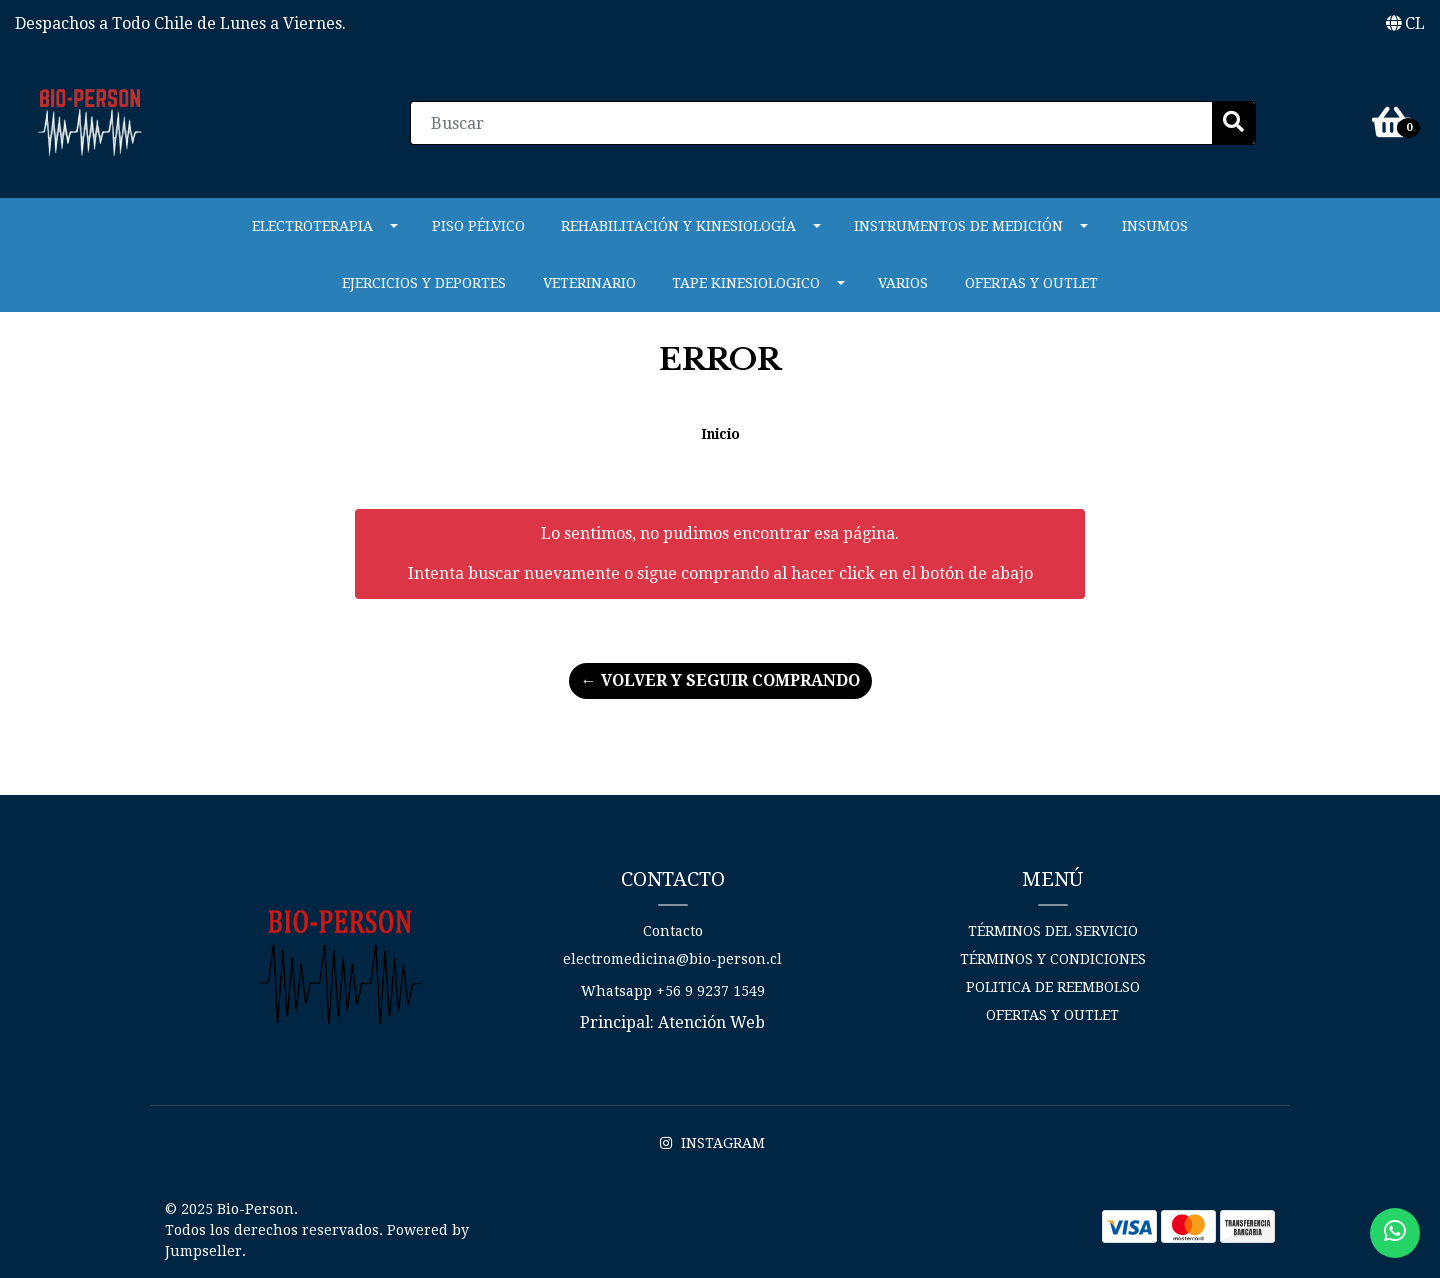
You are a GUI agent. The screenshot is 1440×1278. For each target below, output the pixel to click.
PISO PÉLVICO (478, 226)
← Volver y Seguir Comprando (720, 680)
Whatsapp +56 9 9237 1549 (673, 991)
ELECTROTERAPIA (312, 226)
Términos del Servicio (1053, 931)
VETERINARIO (589, 283)
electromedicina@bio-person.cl (672, 959)
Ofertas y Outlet (1031, 283)
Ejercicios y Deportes (424, 283)
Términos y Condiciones (1053, 959)
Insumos (1155, 226)
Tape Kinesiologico (746, 283)
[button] (1405, 24)
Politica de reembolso (1053, 987)
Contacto (673, 931)
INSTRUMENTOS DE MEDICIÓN (958, 226)
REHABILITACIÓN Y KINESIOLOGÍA (678, 226)
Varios (903, 283)
